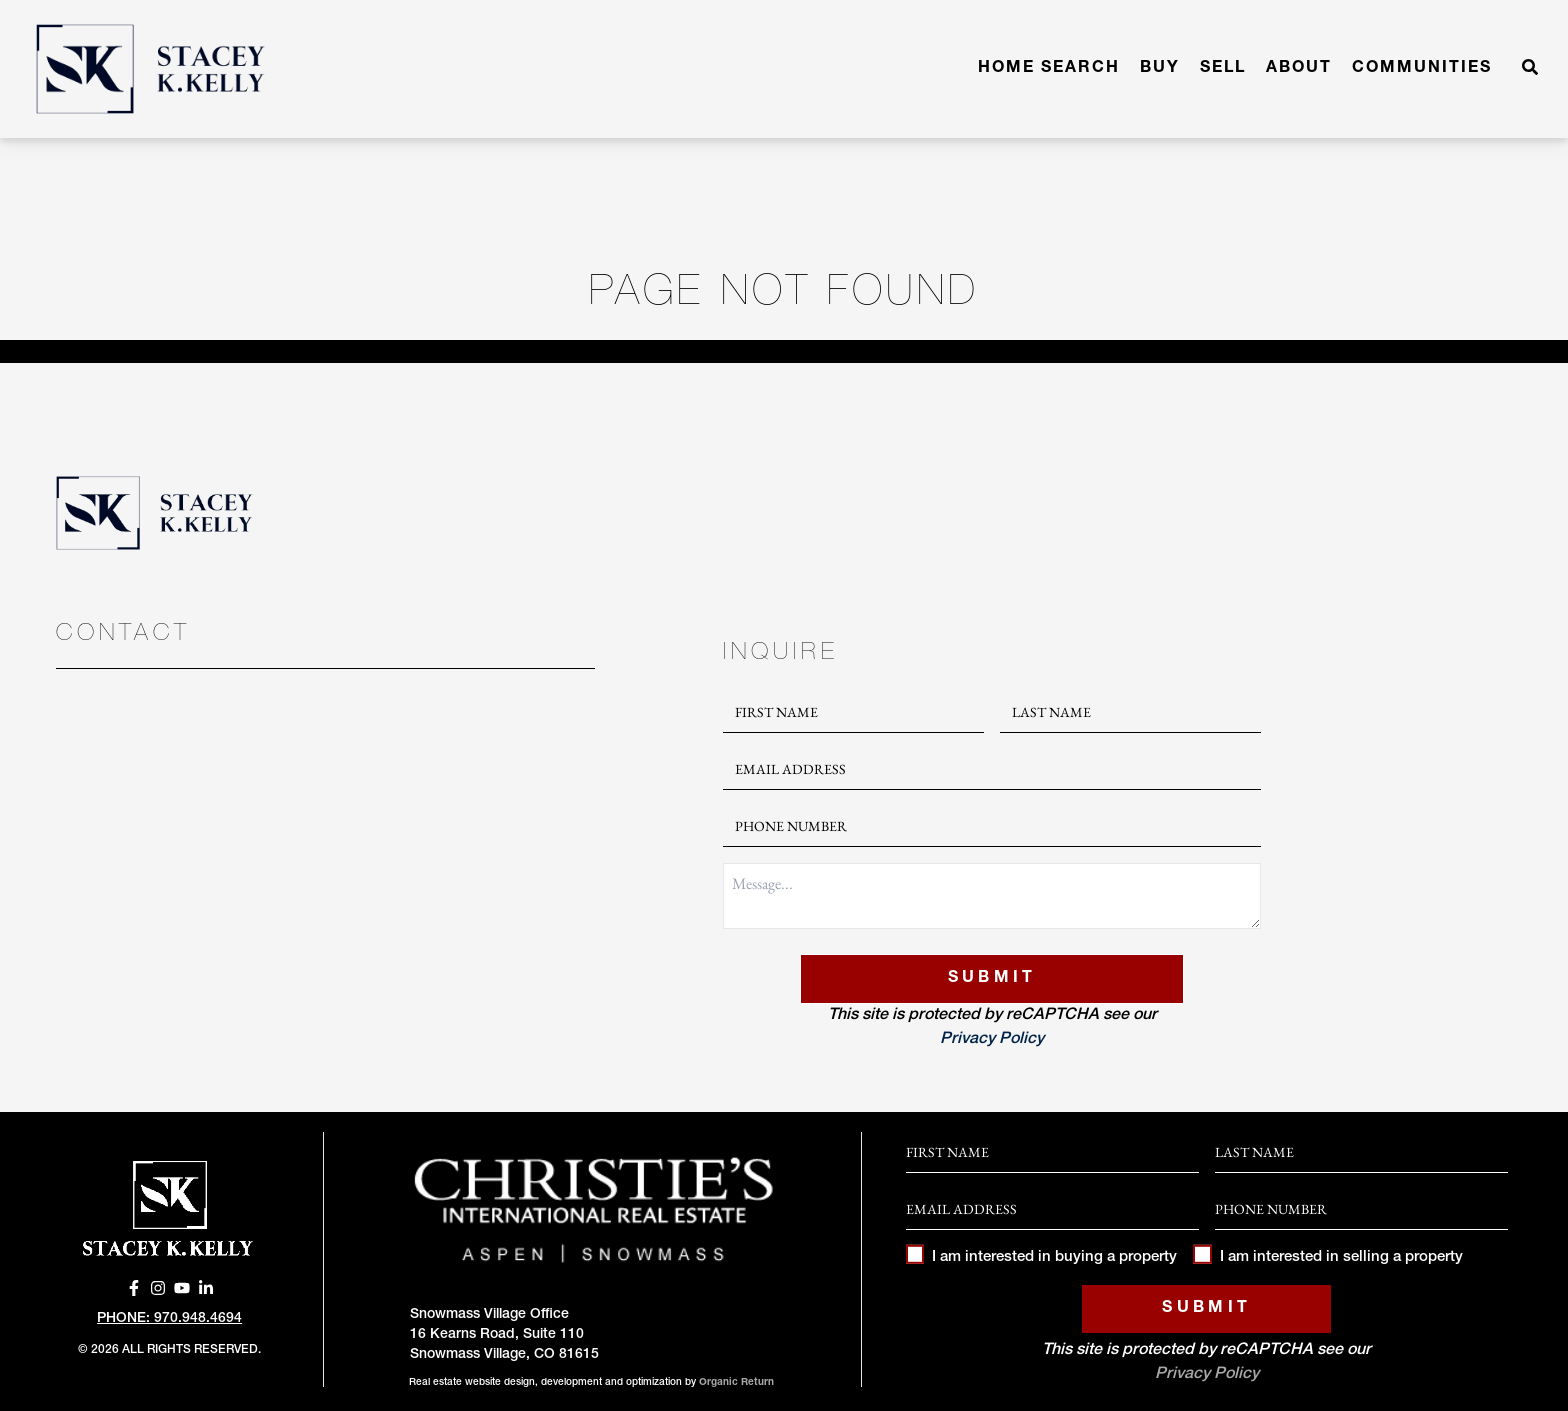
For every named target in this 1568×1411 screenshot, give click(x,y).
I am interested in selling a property (1327, 1257)
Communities (1422, 69)
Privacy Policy (992, 1040)
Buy (1160, 69)
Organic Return (736, 1383)
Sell (1223, 69)
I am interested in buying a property (1041, 1257)
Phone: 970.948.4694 (169, 1319)
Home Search (1049, 69)
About (1299, 69)
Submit (992, 979)
